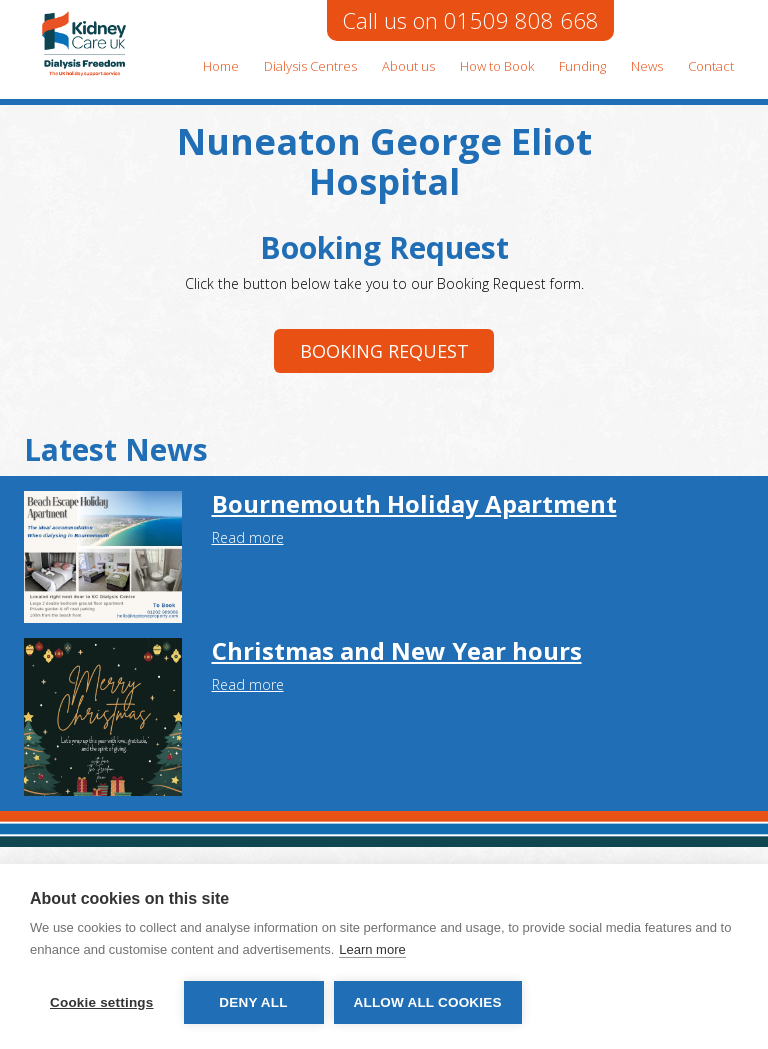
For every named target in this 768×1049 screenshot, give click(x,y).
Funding (582, 66)
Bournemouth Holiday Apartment (414, 503)
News (647, 66)
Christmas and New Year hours (397, 650)
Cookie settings (102, 1002)
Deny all (253, 1002)
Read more (248, 537)
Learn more (372, 949)
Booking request (384, 351)
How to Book (497, 66)
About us (408, 66)
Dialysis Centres (310, 66)
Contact (711, 66)
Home (221, 66)
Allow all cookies (428, 1002)
